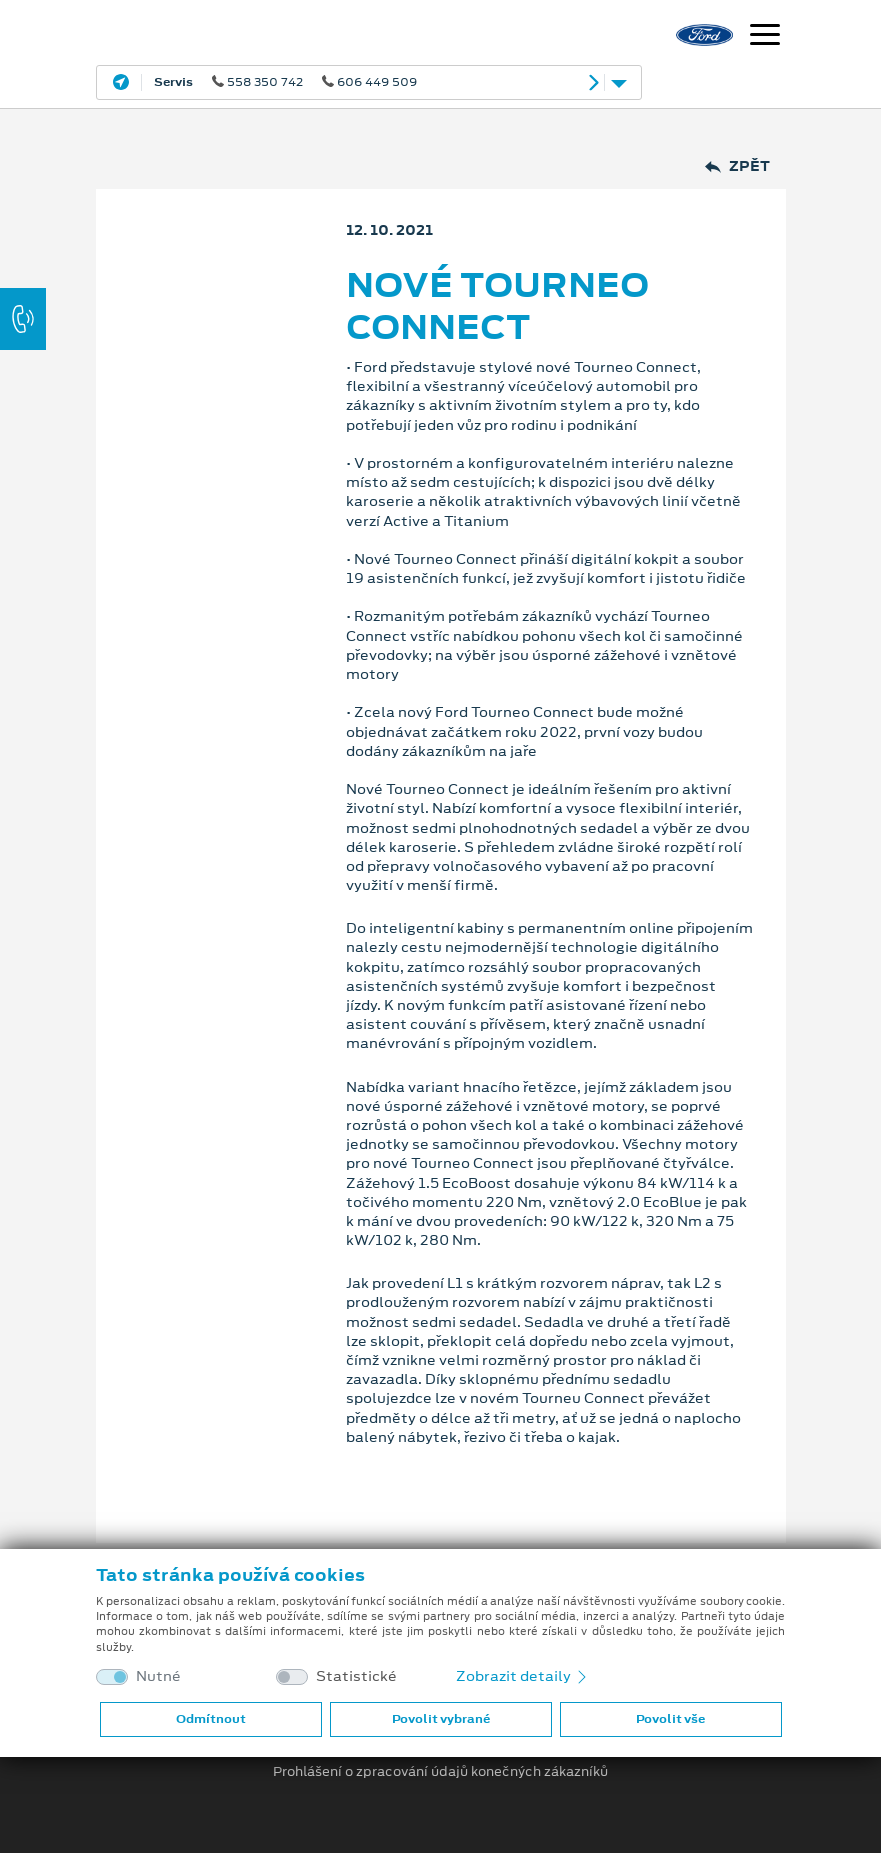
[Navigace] (765, 37)
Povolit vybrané (441, 1719)
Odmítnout (211, 1719)
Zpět (737, 166)
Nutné (158, 1676)
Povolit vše (670, 1719)
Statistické (356, 1676)
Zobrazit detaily (523, 1676)
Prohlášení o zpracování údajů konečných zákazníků (440, 1772)
